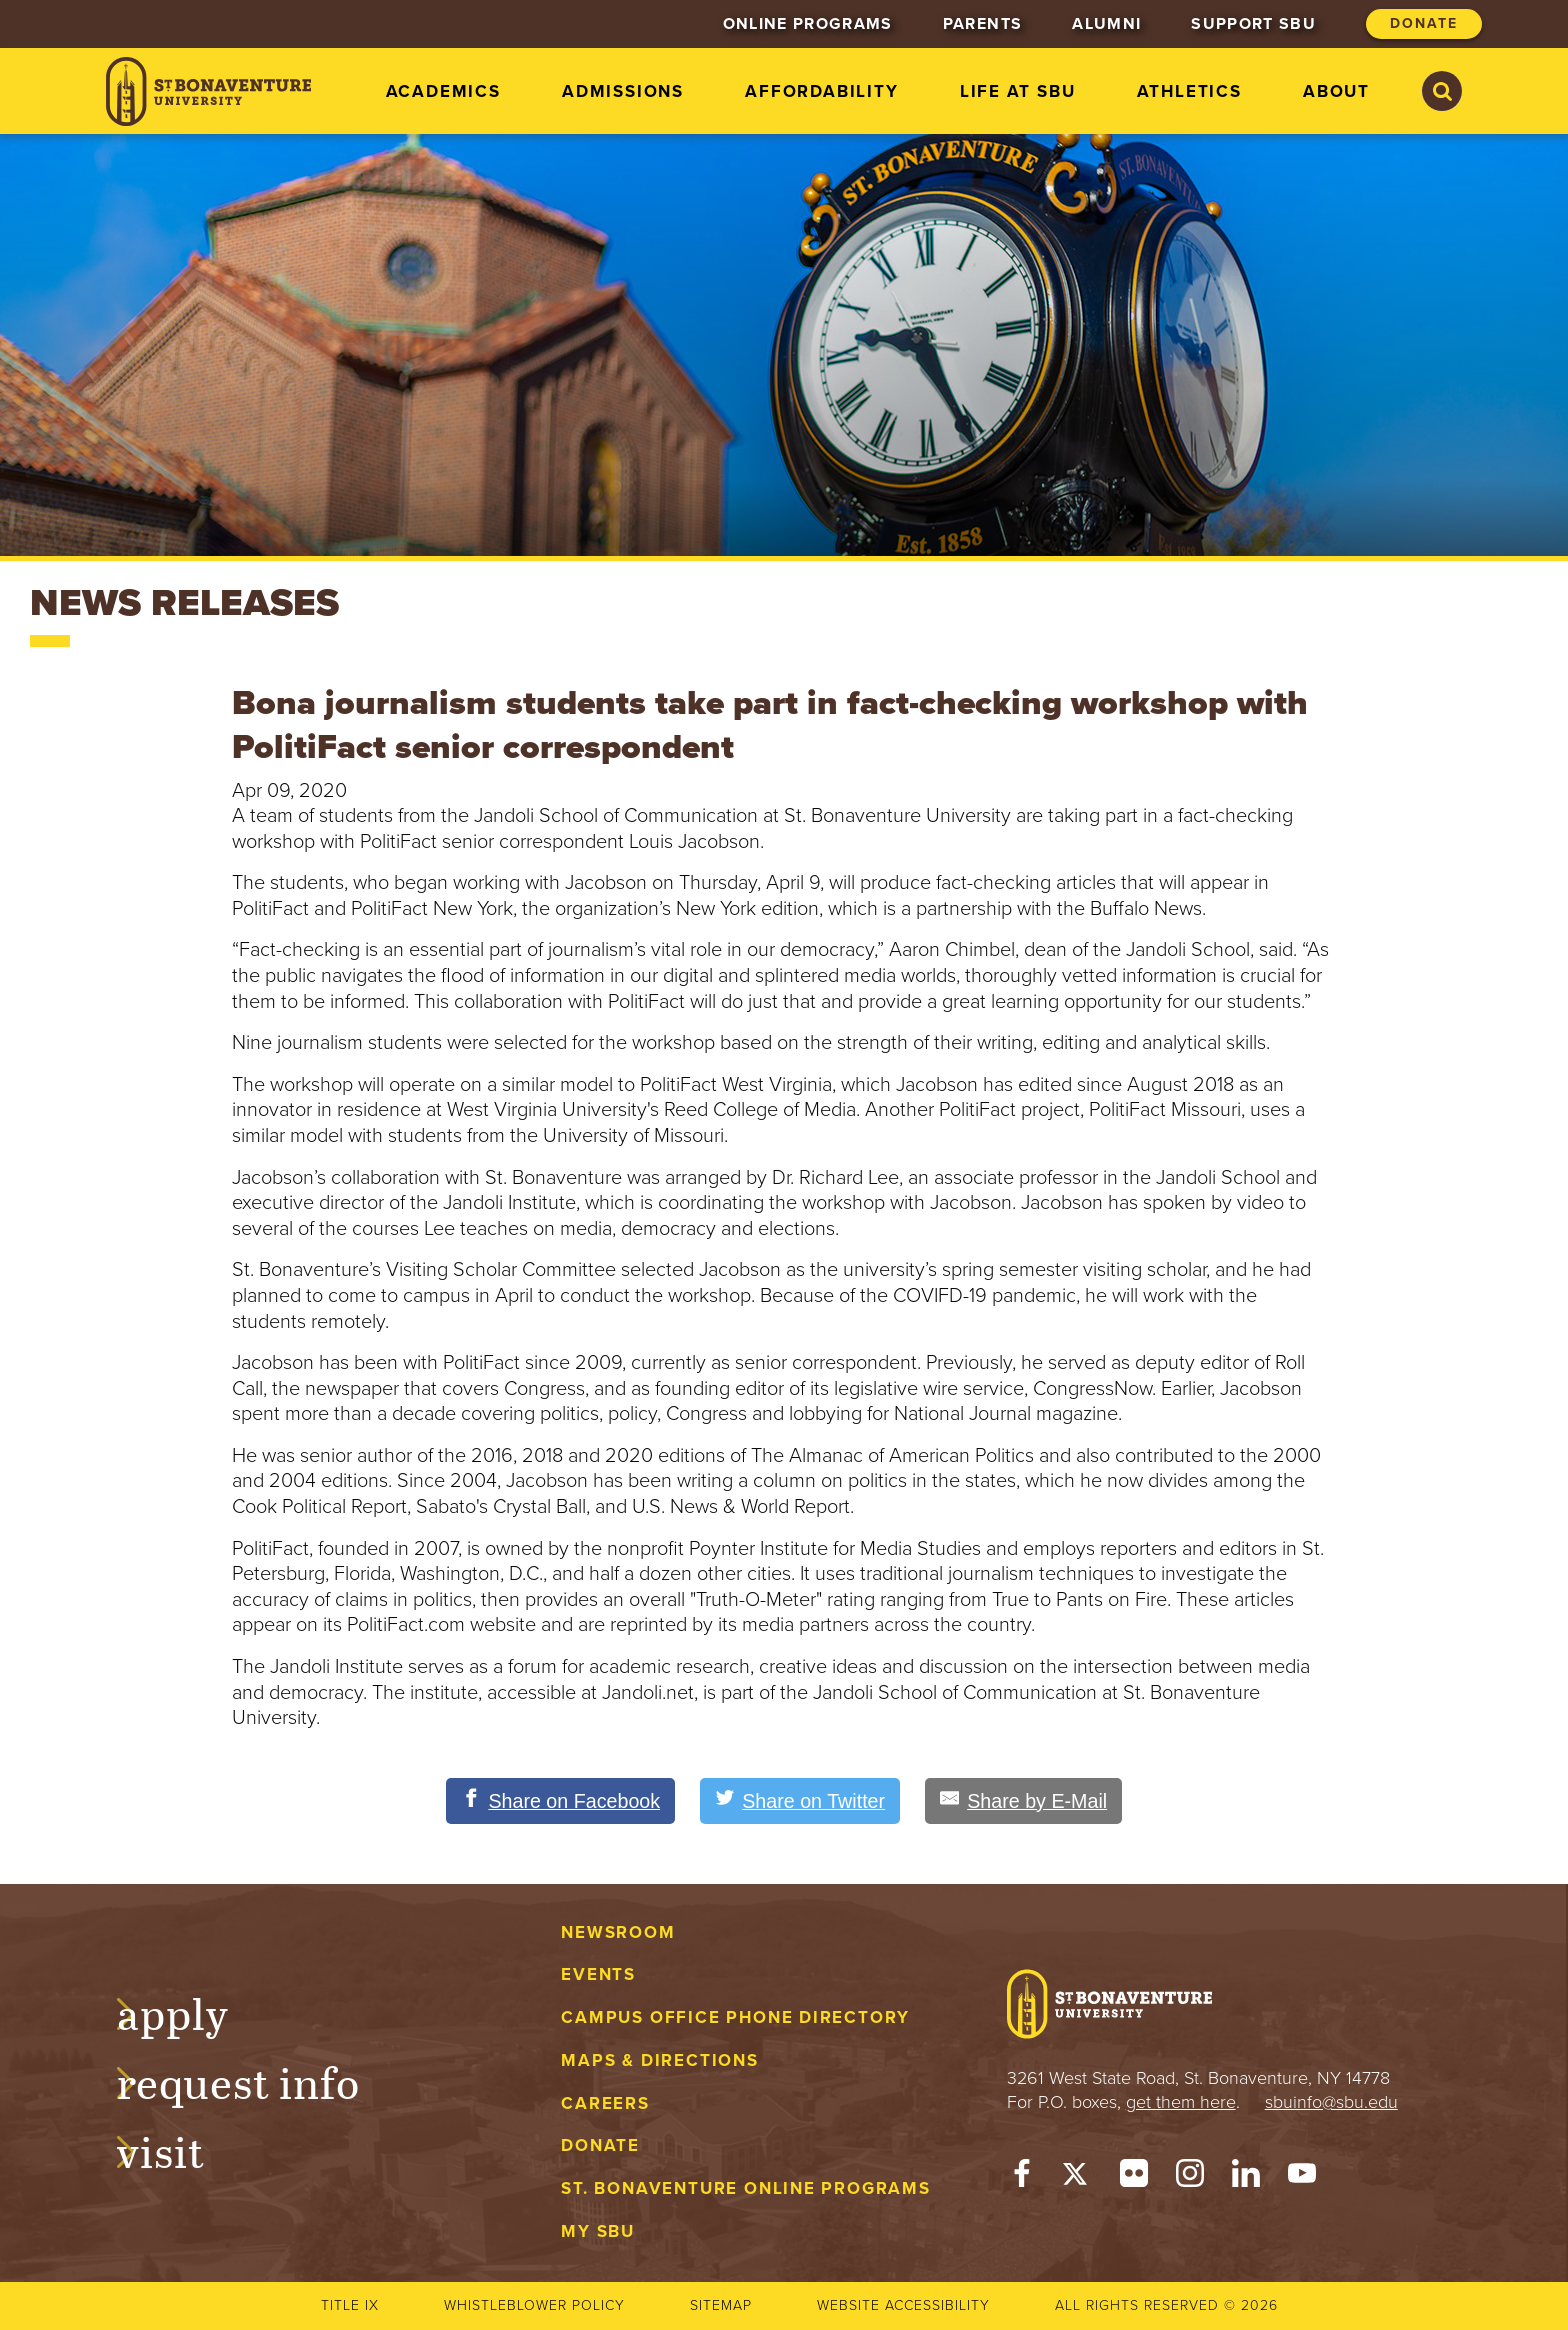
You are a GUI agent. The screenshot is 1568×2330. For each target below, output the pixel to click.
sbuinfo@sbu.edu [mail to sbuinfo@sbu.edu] (1331, 2102)
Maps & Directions (659, 2060)
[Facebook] (1022, 2178)
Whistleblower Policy (534, 2305)
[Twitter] (1078, 2178)
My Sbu (598, 2231)
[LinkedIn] (1246, 2178)
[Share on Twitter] (800, 1801)
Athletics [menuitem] (1189, 91)
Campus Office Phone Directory (735, 2017)
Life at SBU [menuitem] (1018, 91)
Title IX (350, 2305)
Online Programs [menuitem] (808, 24)
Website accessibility (903, 2305)
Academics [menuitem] (443, 91)
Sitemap (721, 2305)
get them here (1181, 2102)
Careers (605, 2103)
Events (598, 1975)
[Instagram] (1190, 2178)
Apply (192, 2012)
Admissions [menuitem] (623, 91)
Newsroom (618, 1932)
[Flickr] (1134, 2178)
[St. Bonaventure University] (208, 91)
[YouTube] (1302, 2178)
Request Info (257, 2081)
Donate (600, 2146)
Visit (180, 2149)
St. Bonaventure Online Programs (746, 2189)
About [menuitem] (1336, 91)
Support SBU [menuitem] (1253, 24)
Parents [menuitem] (982, 24)
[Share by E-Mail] (1027, 1801)
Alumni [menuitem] (1106, 24)
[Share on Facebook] (557, 1801)
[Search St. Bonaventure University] (1442, 91)
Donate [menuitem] (1424, 23)
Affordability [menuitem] (821, 91)
